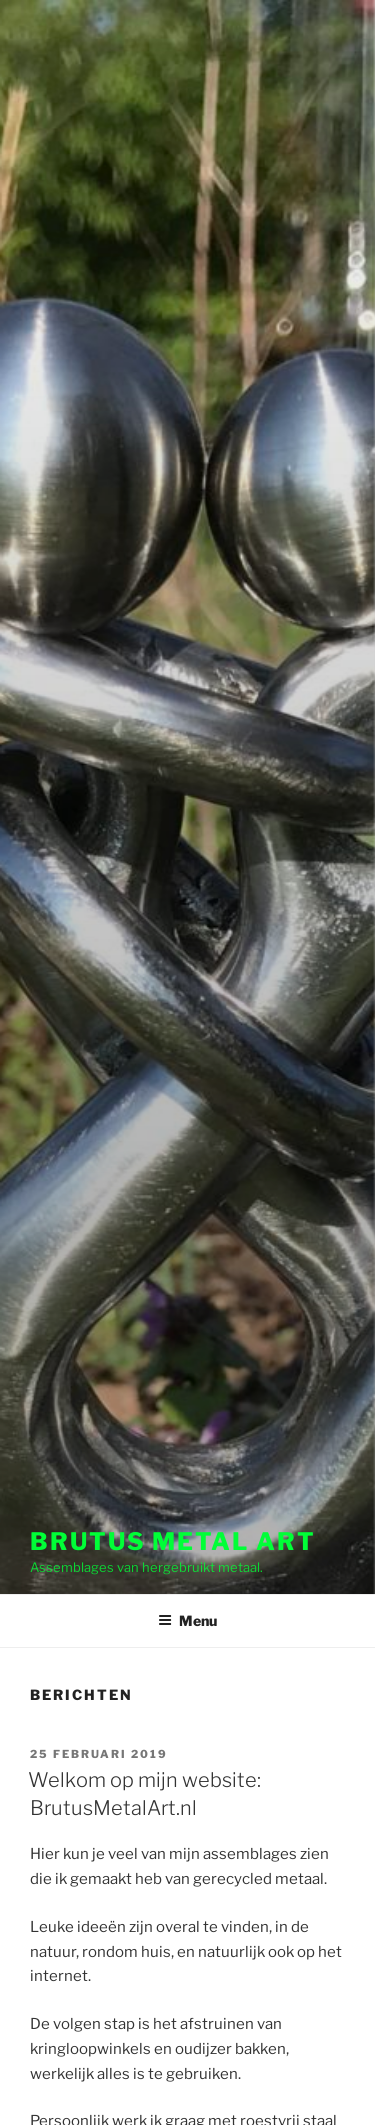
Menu (187, 1620)
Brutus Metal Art (173, 1541)
